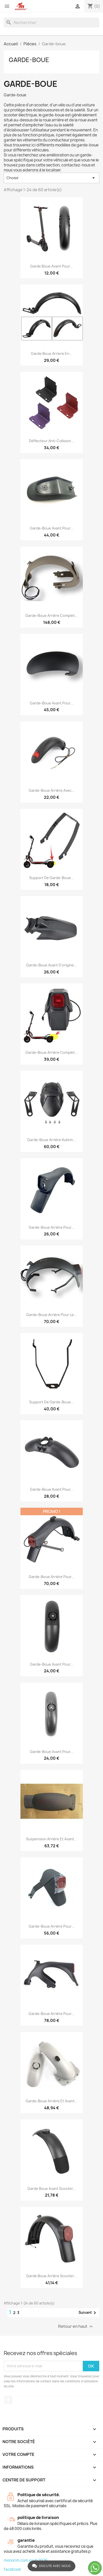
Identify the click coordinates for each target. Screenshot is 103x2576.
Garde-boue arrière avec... (52, 790)
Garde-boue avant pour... (51, 528)
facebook (12, 2569)
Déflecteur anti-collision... (51, 440)
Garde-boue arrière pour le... (51, 1314)
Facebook (8, 2400)
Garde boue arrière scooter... (51, 2275)
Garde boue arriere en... (51, 353)
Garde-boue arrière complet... (51, 615)
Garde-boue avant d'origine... (51, 965)
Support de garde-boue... (51, 877)
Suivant (88, 2313)
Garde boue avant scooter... (51, 2188)
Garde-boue (29, 60)
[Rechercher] (51, 23)
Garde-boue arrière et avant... (52, 2101)
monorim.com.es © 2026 (26, 2560)
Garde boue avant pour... (51, 266)
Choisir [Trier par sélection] (51, 178)
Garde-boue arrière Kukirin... (51, 1139)
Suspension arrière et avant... (51, 1839)
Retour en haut (76, 2326)
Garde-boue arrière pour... (51, 1227)
